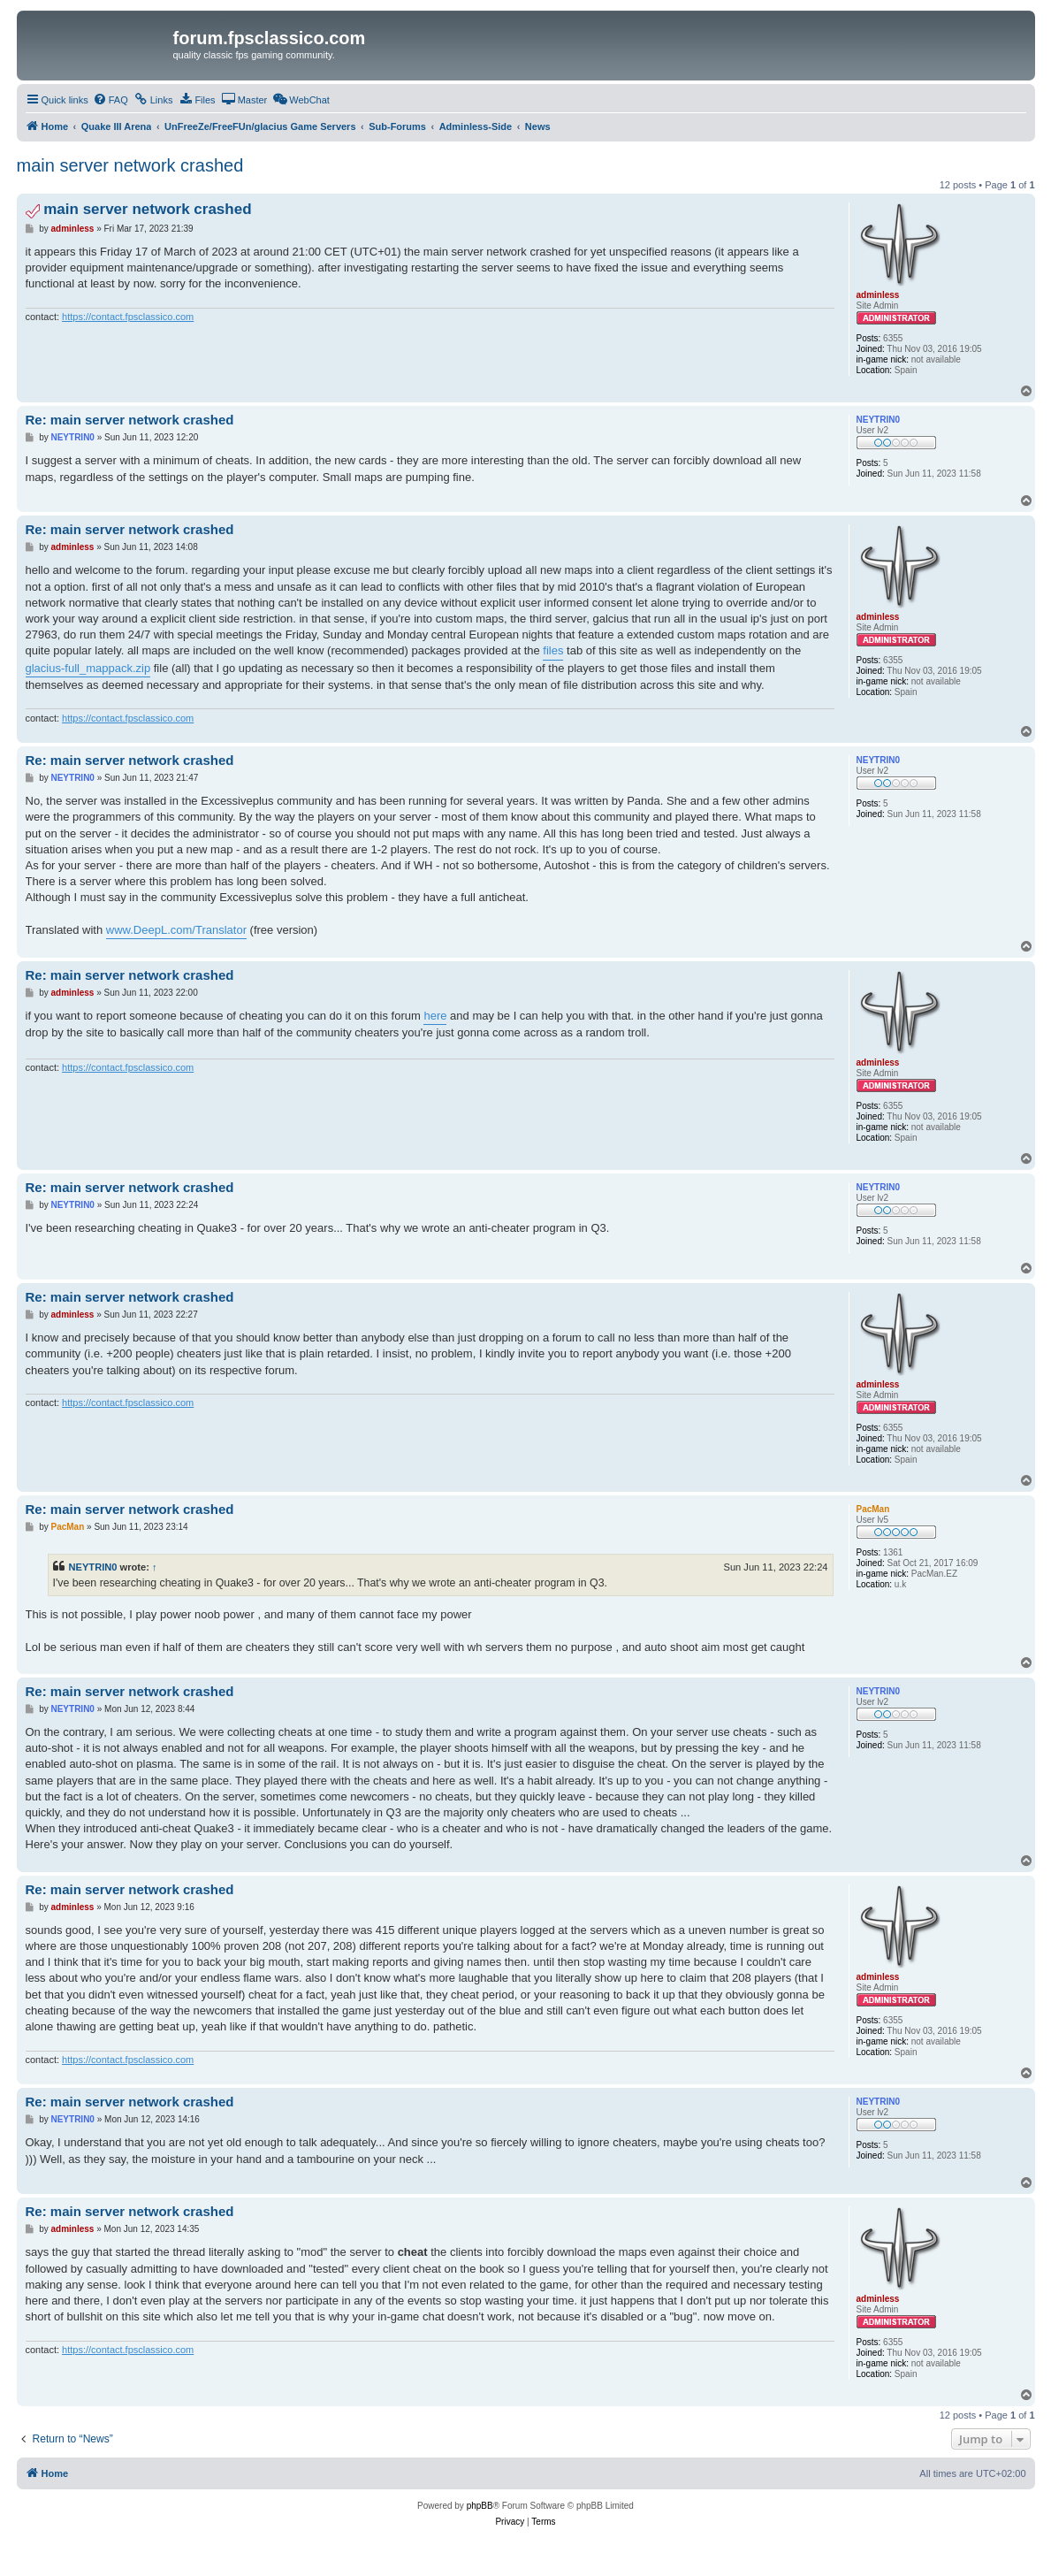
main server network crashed (130, 165)
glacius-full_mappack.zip (88, 668)
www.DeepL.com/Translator (176, 929)
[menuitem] (110, 100)
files (553, 650)
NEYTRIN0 (93, 1567)
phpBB (480, 2506)
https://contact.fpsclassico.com (128, 316)
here (434, 1015)
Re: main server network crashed (130, 419)
